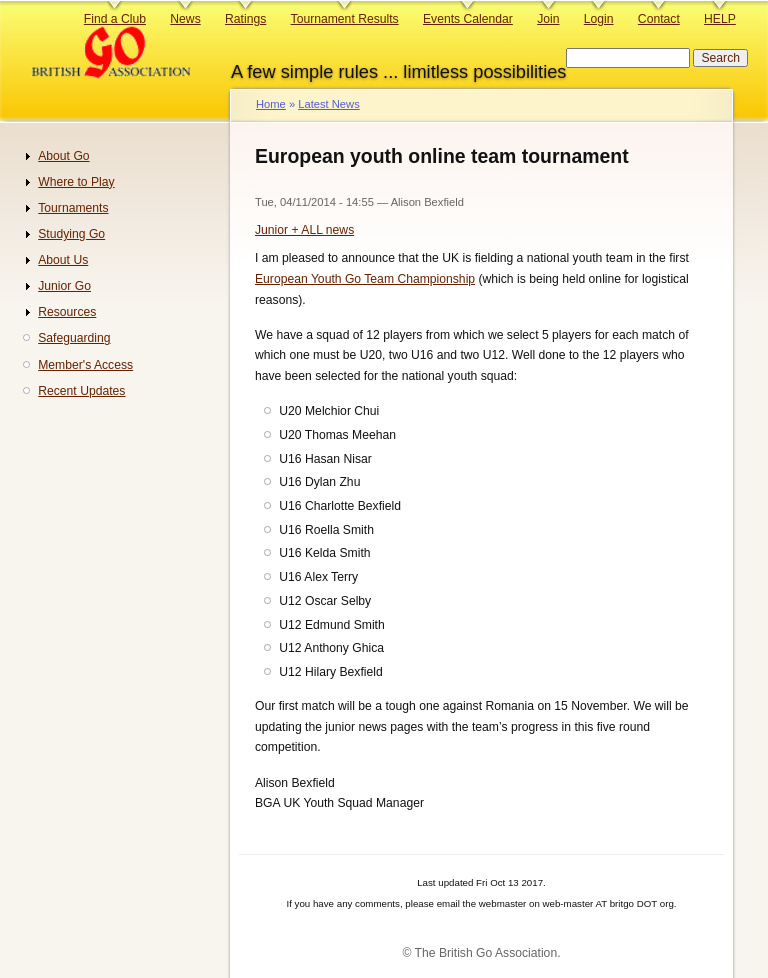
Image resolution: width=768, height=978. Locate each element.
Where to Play (76, 182)
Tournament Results (345, 19)
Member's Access (85, 365)
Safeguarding (74, 338)
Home (271, 104)
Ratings (245, 19)
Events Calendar (468, 19)
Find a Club (115, 19)
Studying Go (71, 234)
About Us (63, 260)
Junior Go (64, 286)
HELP (720, 19)
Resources (67, 312)
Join (548, 19)
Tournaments (73, 208)
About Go (63, 156)
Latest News (328, 104)
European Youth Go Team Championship (365, 279)
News (185, 19)
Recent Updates (81, 391)
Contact (659, 19)
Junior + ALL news (304, 230)
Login (599, 19)
